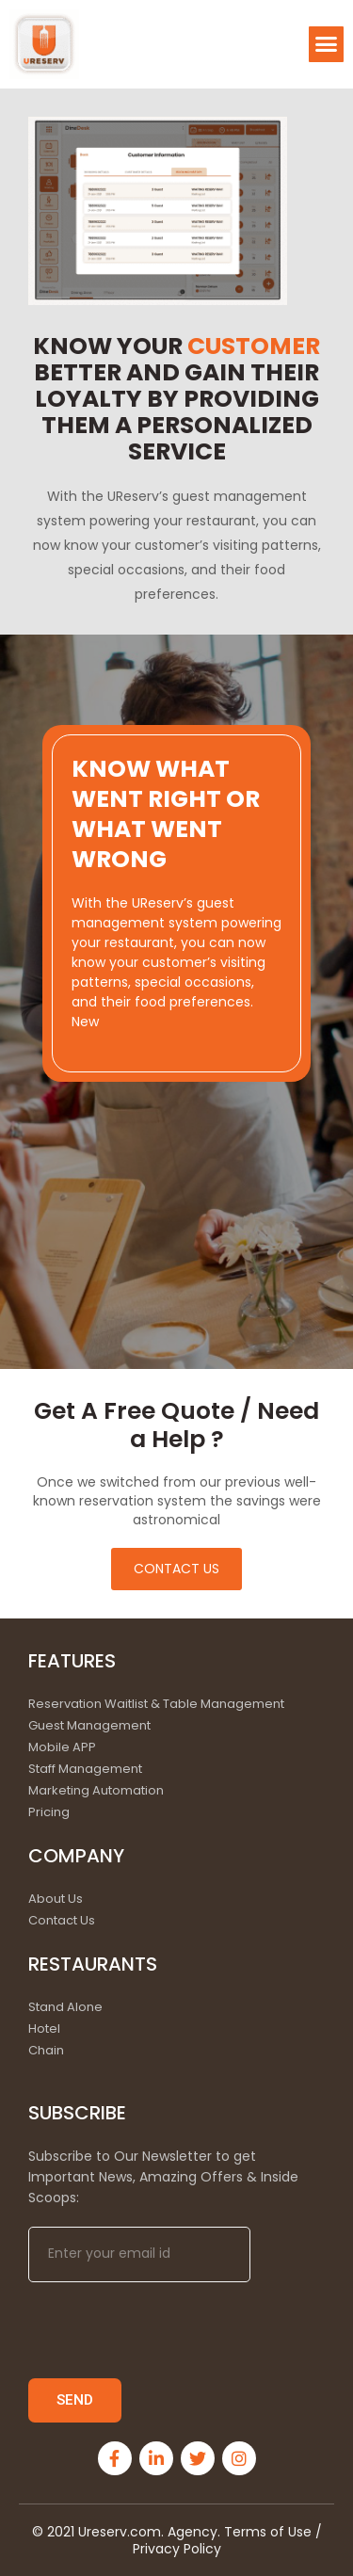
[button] (327, 44)
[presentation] (171, 2330)
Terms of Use (269, 2531)
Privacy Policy (177, 2548)
